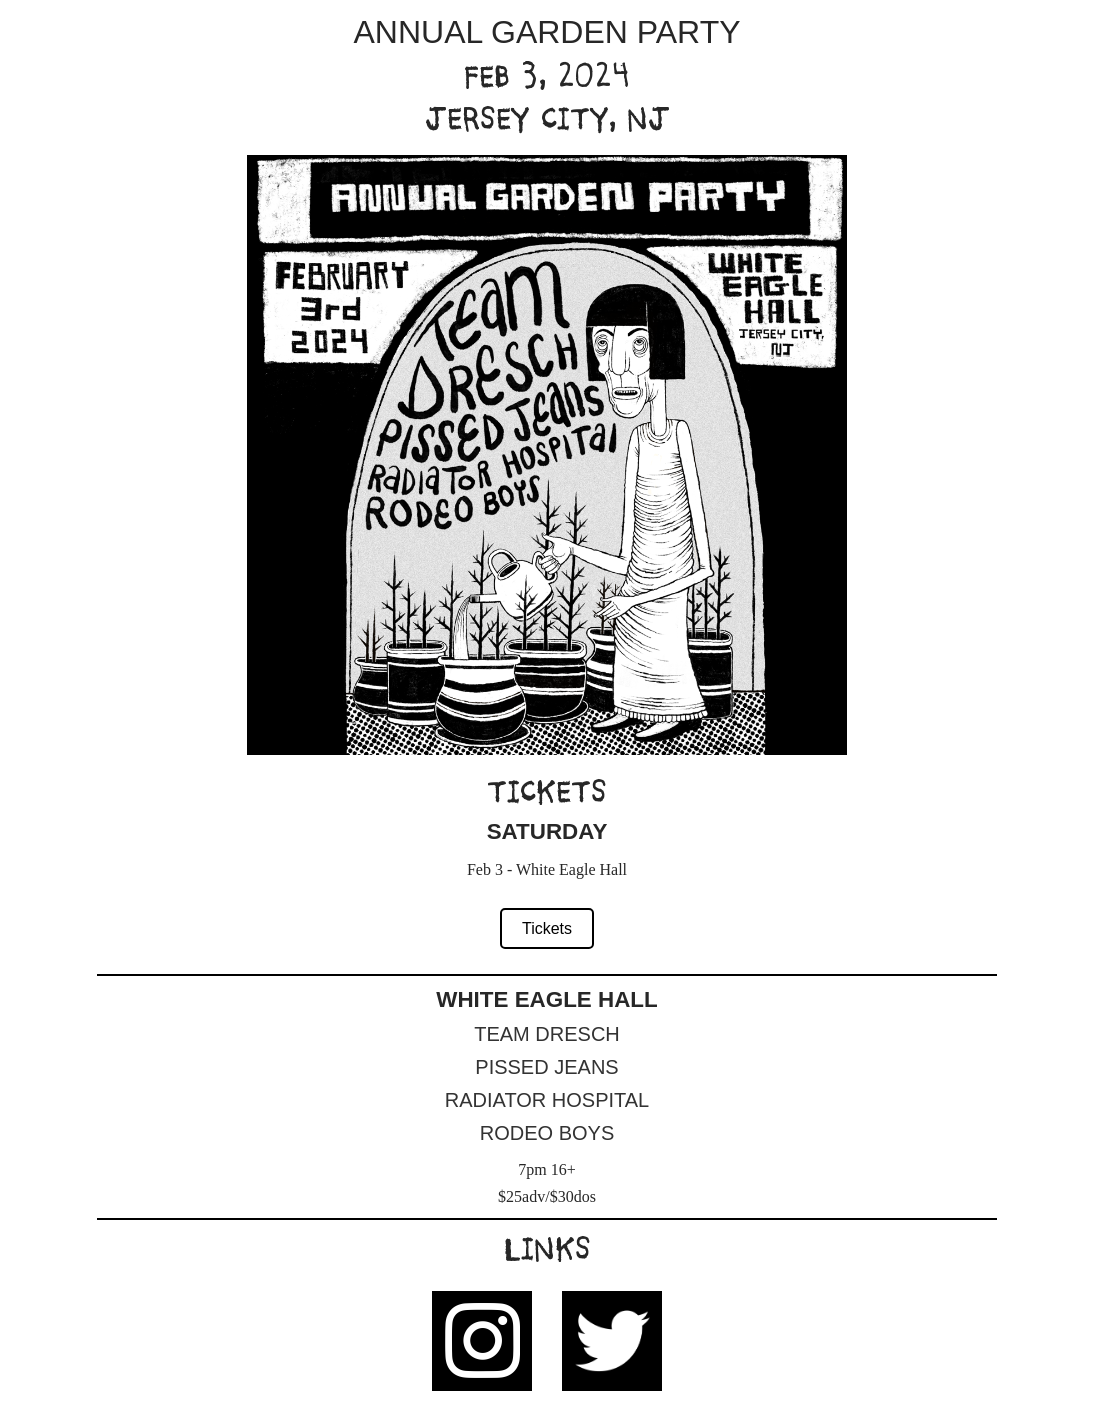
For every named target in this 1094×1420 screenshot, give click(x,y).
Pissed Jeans (546, 1067)
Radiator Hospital (547, 1100)
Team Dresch (547, 1034)
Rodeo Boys (547, 1133)
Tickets (547, 928)
